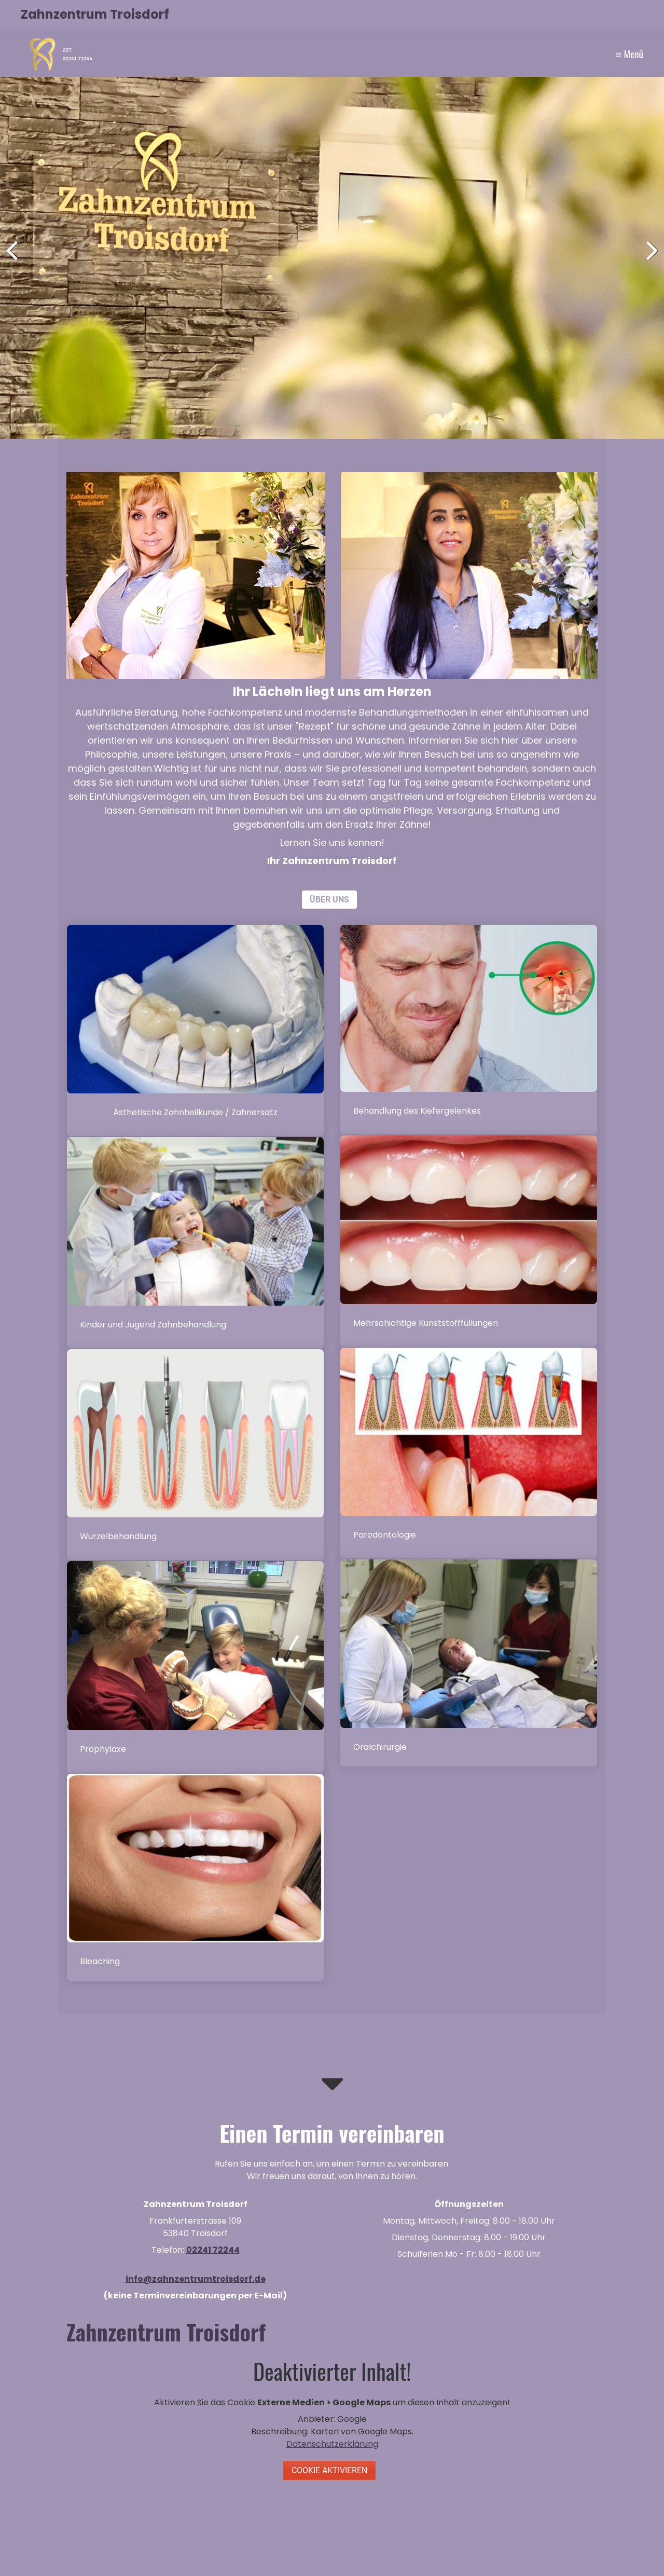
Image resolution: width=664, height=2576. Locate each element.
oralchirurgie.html (468, 1662)
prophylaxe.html (195, 1667)
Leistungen (508, 50)
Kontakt (566, 50)
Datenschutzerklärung (332, 2444)
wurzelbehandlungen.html (195, 1454)
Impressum (616, 50)
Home (407, 50)
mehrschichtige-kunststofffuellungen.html (468, 1241)
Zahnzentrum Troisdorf (95, 14)
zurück (15, 260)
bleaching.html (195, 1877)
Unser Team (452, 50)
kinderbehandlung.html (195, 1242)
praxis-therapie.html (468, 1453)
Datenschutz (274, 2547)
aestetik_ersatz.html (195, 1030)
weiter (648, 260)
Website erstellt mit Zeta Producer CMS (572, 2547)
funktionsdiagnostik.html (468, 1029)
